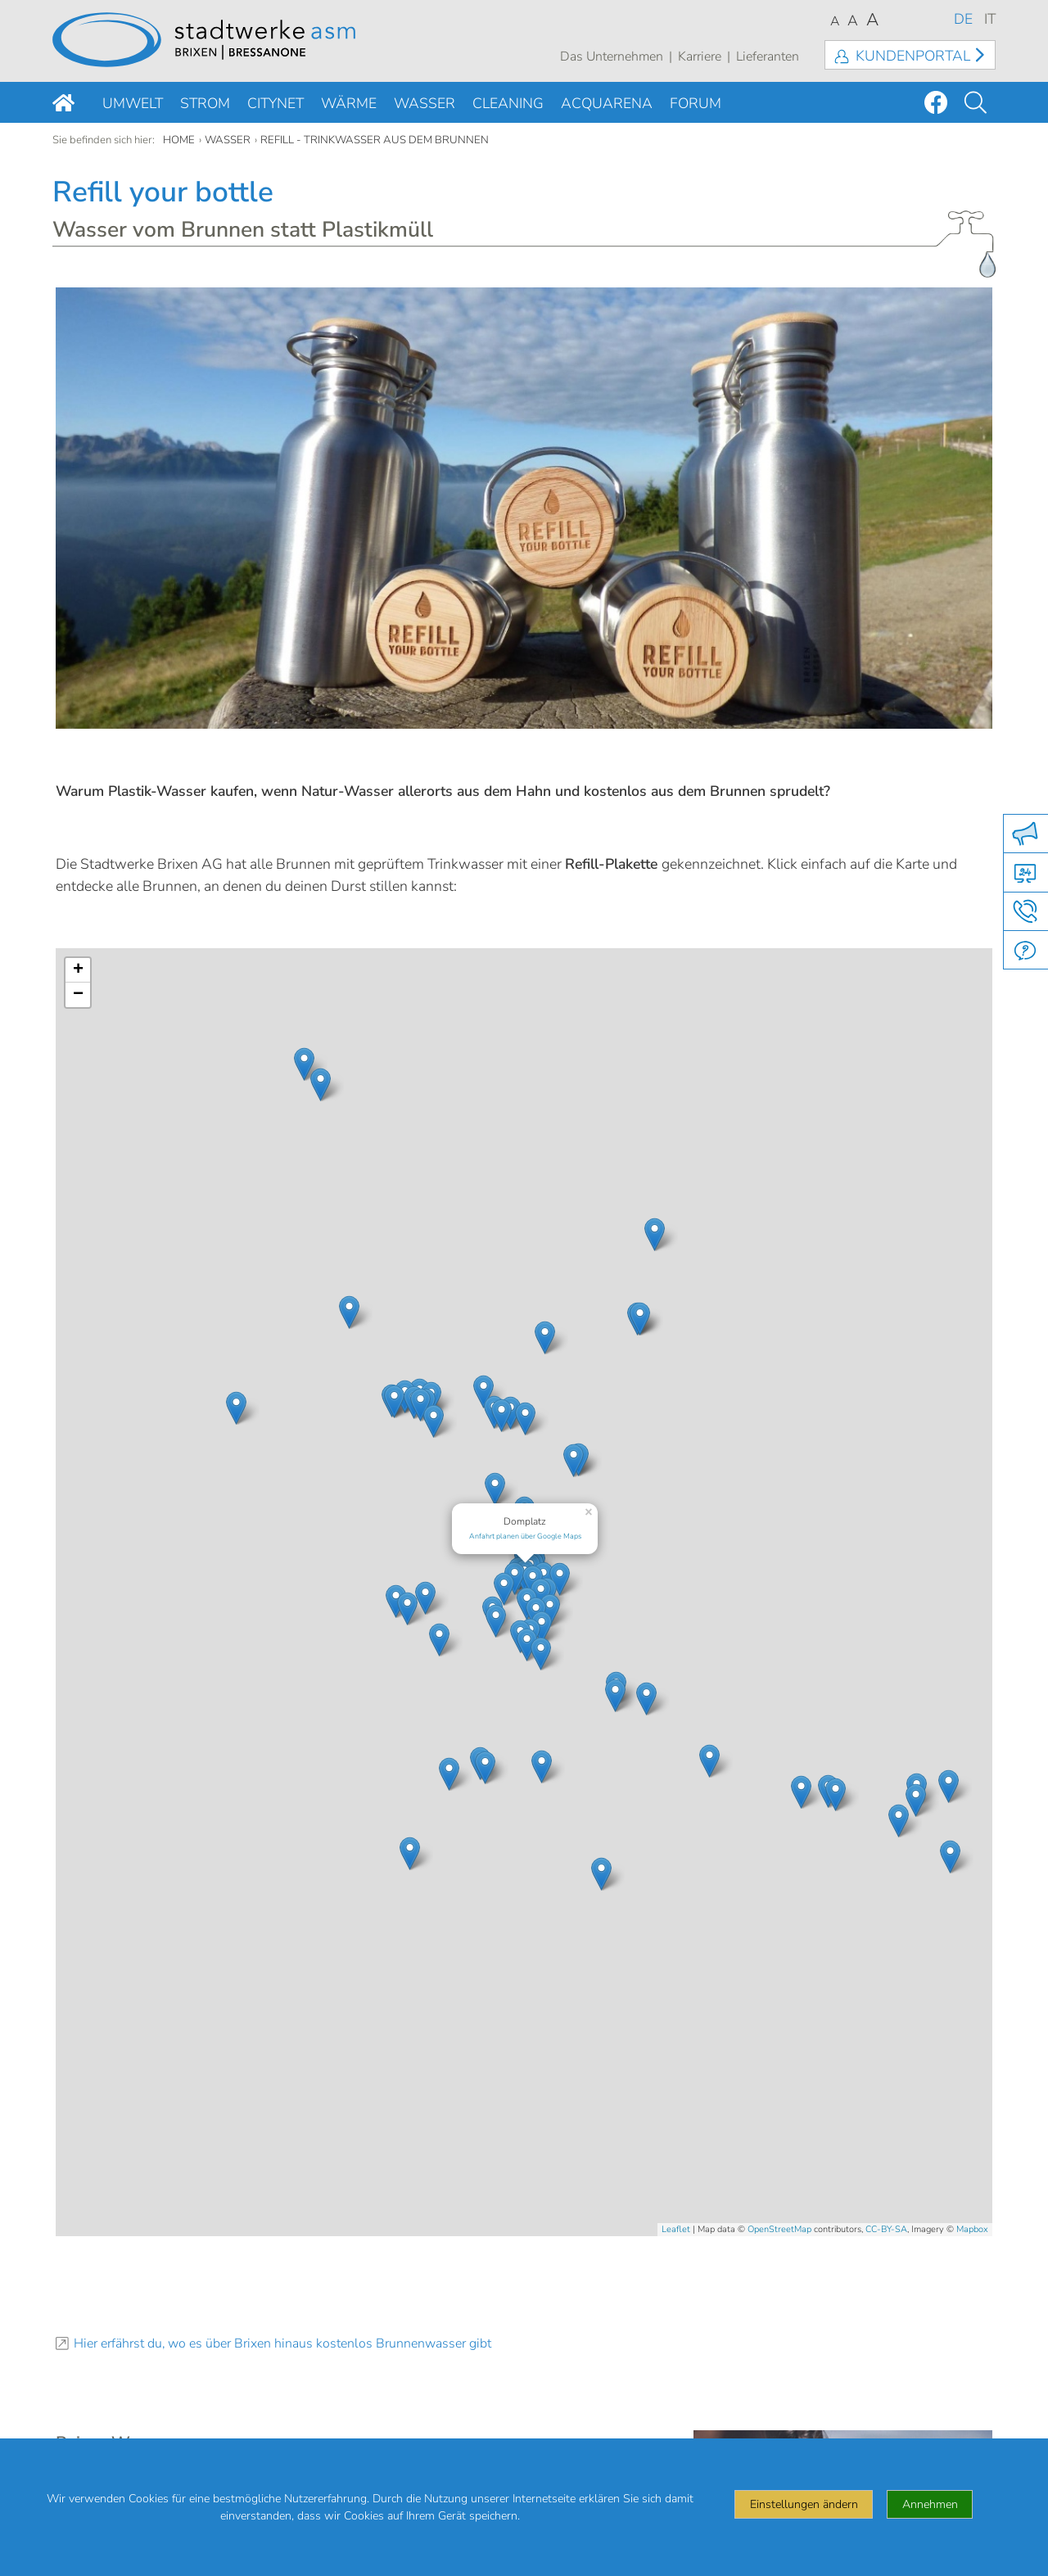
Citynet (275, 103)
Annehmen (930, 2504)
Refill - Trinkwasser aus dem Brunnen (374, 140)
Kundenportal (913, 56)
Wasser (424, 103)
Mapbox (972, 2229)
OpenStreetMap (779, 2229)
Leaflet (676, 2229)
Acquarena (607, 103)
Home (179, 140)
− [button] (78, 995)
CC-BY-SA (886, 2229)
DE (963, 19)
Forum (695, 103)
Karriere (699, 56)
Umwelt (132, 103)
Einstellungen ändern (804, 2504)
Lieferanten (767, 56)
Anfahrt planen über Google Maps (525, 1536)
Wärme (349, 103)
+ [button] (78, 970)
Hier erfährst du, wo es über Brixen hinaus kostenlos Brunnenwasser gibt (282, 2343)
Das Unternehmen (611, 56)
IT (990, 19)
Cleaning (508, 103)
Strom (205, 103)
